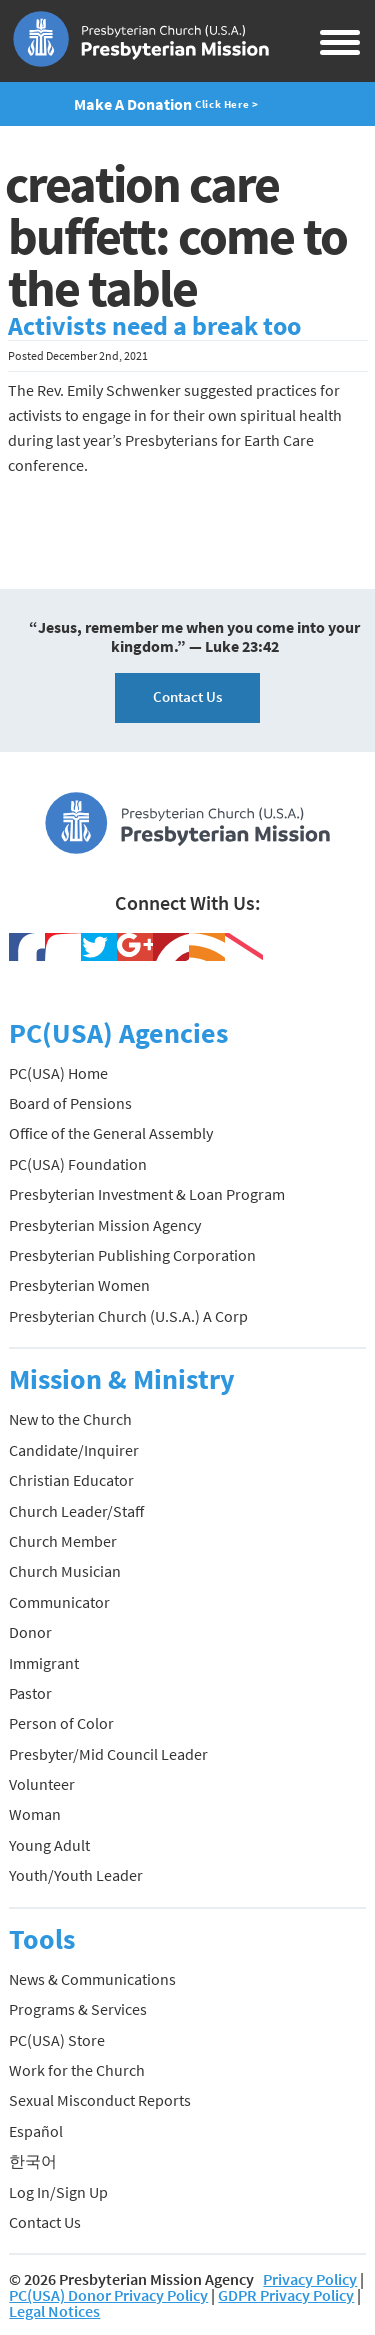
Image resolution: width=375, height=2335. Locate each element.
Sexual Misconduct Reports (100, 2100)
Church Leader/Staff (76, 1511)
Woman (35, 1814)
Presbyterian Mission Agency (105, 1225)
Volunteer (42, 1784)
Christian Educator (71, 1480)
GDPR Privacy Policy (286, 2295)
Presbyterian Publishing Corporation (132, 1255)
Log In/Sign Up (58, 2192)
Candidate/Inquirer (74, 1450)
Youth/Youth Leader (76, 1875)
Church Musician (65, 1571)
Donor (30, 1632)
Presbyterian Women (79, 1285)
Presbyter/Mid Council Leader (108, 1754)
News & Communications (92, 1979)
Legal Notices (54, 2311)
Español (36, 2131)
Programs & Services (78, 2009)
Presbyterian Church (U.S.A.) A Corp (128, 1316)
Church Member (63, 1541)
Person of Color (61, 1723)
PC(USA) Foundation (78, 1164)
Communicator (59, 1602)
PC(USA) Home (58, 1073)
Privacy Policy (310, 2279)
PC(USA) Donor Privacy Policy (108, 2295)
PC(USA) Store (57, 2040)
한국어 (33, 2161)
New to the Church (70, 1419)
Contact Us (187, 696)
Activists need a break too (154, 326)
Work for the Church (77, 2070)
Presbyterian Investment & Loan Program (147, 1194)
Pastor (30, 1693)
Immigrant (44, 1663)
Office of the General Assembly (111, 1133)
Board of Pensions (70, 1103)
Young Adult (49, 1845)
